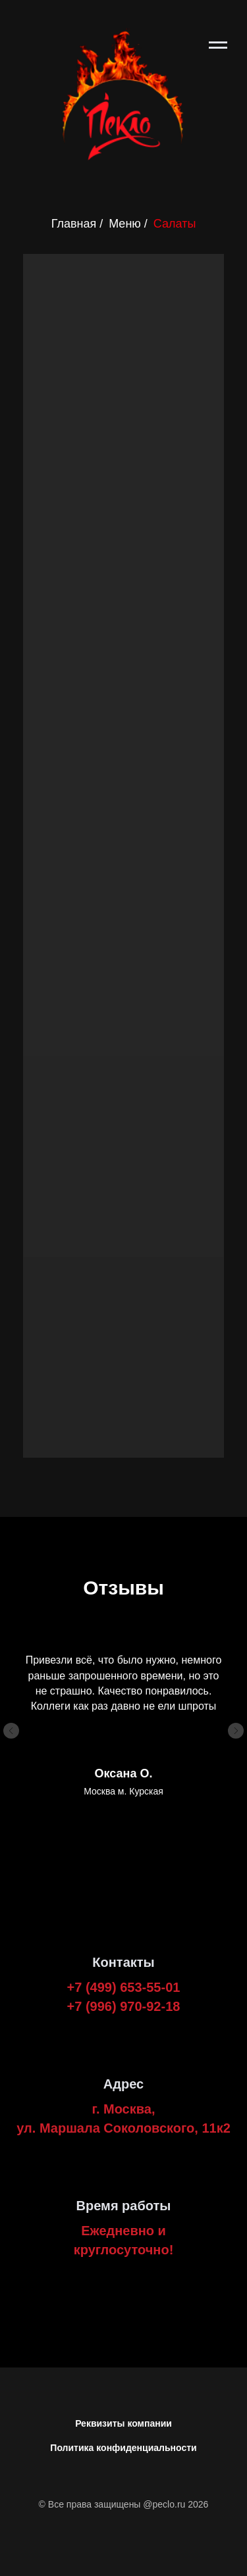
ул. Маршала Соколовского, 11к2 (123, 2128)
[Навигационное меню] (218, 45)
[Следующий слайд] (236, 1731)
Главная (74, 223)
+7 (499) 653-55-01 (123, 1987)
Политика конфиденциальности (123, 2447)
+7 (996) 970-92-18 (123, 2006)
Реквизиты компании (123, 2423)
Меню (125, 223)
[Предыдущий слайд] (11, 1731)
